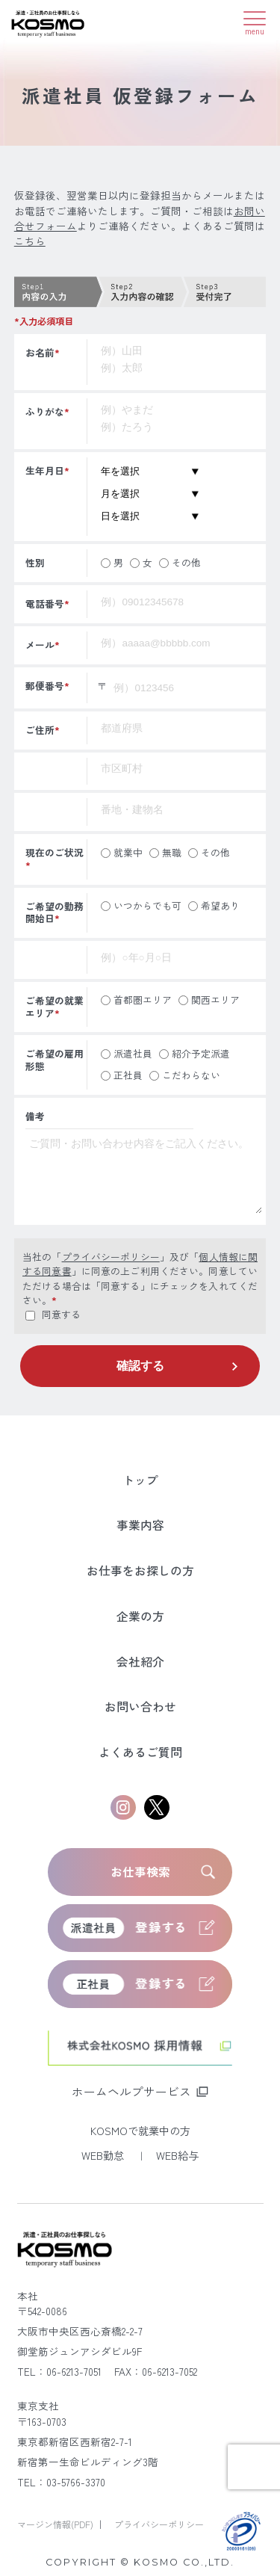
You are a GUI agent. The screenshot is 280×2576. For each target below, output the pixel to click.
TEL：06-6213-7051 (59, 2371)
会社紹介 (140, 1661)
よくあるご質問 (140, 1752)
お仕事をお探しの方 (140, 1570)
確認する (140, 1365)
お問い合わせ (140, 1706)
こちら (30, 240)
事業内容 (140, 1524)
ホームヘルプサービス (131, 2091)
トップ (140, 1480)
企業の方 (140, 1616)
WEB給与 (177, 2155)
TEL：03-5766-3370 (61, 2481)
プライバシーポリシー (111, 1257)
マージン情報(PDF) (56, 2524)
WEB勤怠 (104, 2155)
